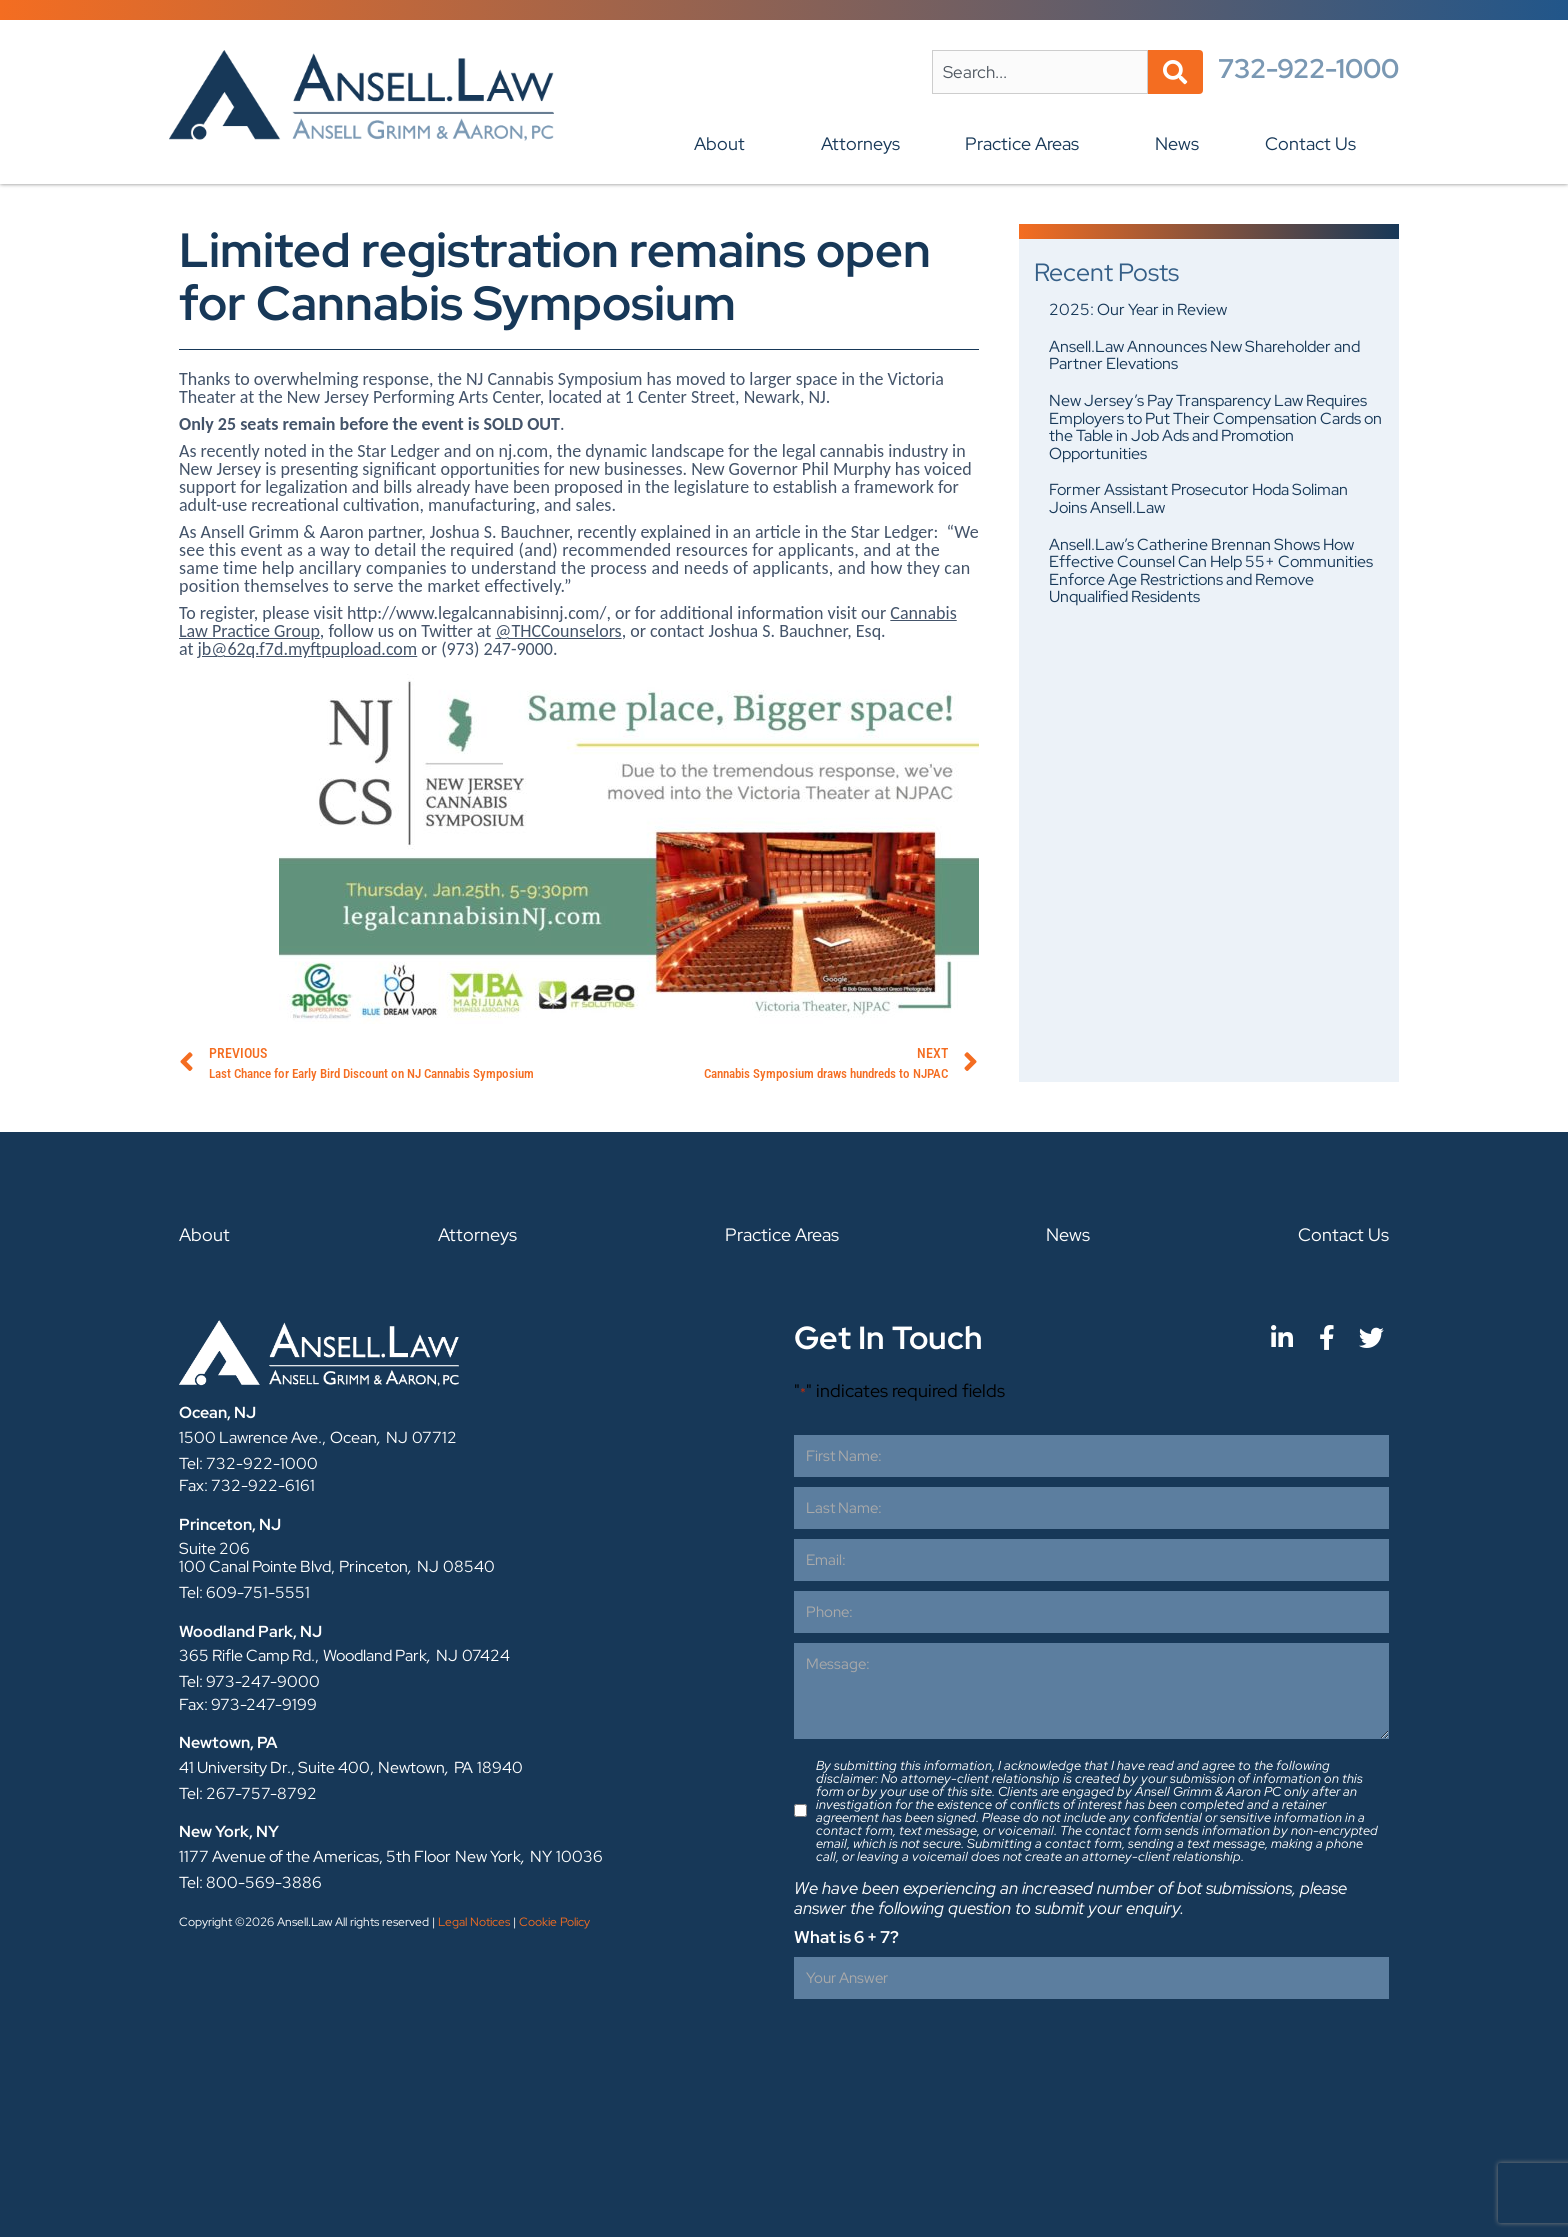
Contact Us (1315, 143)
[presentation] (946, 2048)
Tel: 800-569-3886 (250, 1882)
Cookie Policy (554, 1922)
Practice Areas (1027, 143)
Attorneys (860, 143)
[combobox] (1040, 72)
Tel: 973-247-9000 (249, 1681)
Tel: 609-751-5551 (244, 1592)
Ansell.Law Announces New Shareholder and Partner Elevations (1204, 355)
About (724, 143)
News (1177, 143)
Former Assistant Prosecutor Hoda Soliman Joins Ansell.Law (1198, 498)
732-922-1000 (1308, 68)
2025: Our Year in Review (1138, 309)
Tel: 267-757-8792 (248, 1793)
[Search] (1175, 72)
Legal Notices (474, 1922)
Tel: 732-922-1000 (248, 1463)
